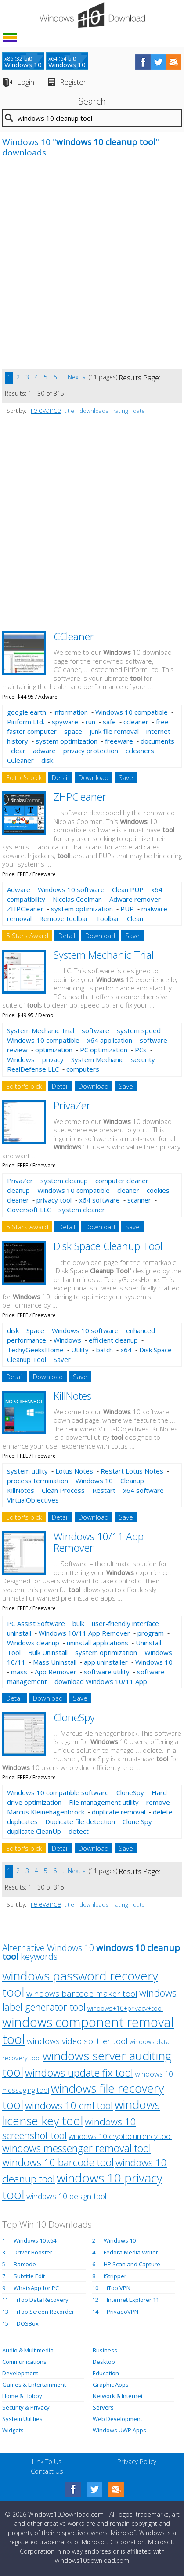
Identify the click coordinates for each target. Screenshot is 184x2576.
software (95, 1030)
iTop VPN (118, 2288)
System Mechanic (97, 1059)
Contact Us (47, 2471)
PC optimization (103, 1049)
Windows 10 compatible (131, 712)
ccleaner (135, 721)
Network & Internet (118, 2396)
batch (104, 1349)
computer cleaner (121, 1180)
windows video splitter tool (77, 2041)
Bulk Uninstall (48, 1652)
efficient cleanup (113, 1340)
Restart (103, 1490)
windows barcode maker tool (81, 1993)
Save (126, 777)
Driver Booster (33, 2252)
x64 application (109, 1040)
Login (25, 82)
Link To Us (47, 2461)
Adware (18, 889)
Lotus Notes (74, 1471)
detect (79, 1831)
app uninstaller (106, 1662)
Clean (135, 918)
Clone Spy (137, 1821)
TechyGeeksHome (35, 1349)
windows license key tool (81, 2112)
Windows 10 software (71, 889)
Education (106, 2373)
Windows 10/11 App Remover (99, 1541)
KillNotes (72, 1396)
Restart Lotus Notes (132, 1471)
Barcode (25, 2264)
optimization (53, 1049)
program (150, 1633)
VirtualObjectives (33, 1500)
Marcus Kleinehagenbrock (45, 1811)
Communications (24, 2362)
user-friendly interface (125, 1623)
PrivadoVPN (122, 2312)
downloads (93, 411)
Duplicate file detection (80, 1821)
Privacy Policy (136, 2461)
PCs (141, 1049)
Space (35, 1330)
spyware (65, 721)
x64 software (99, 1200)
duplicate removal (118, 1811)
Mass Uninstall (54, 1662)
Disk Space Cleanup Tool (108, 1246)
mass (19, 1671)
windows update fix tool (79, 2073)
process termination (37, 1480)
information (71, 712)
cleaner (128, 1190)
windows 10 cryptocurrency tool (120, 2136)
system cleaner (81, 1209)
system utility (27, 1471)
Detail (60, 777)
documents (157, 741)
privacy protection (90, 750)
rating (120, 411)
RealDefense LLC (33, 1069)
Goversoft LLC (29, 1209)
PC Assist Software (36, 1623)
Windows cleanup (33, 1642)
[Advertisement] (92, 268)
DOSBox (28, 2323)
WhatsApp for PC (36, 2288)
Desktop (104, 2362)
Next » (76, 377)
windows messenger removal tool (76, 2148)
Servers (103, 2407)
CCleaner (74, 636)
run (90, 721)
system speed (139, 1030)
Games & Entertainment (34, 2384)
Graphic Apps (111, 2384)
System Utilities (22, 2419)
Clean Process (63, 1490)
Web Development (117, 2419)
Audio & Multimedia (28, 2350)
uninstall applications (97, 1642)
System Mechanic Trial (104, 955)
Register (73, 82)
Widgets (13, 2430)
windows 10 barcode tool (58, 2162)
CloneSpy (74, 1717)
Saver (62, 1359)
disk (47, 760)
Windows (21, 1059)
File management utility (104, 1802)
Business (105, 2350)
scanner (139, 1200)
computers (82, 1069)
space (73, 731)
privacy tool (54, 1200)
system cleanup (64, 1180)
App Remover (55, 1671)
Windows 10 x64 (35, 2240)
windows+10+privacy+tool (125, 2008)
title (69, 411)
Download (93, 777)
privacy (53, 1059)
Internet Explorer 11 (133, 2300)
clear (18, 750)
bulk (78, 1623)
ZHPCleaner (80, 797)
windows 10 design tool (66, 2196)
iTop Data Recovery (43, 2300)
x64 (126, 1349)
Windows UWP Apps (119, 2430)
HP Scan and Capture (132, 2264)
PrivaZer (72, 1105)
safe (109, 721)
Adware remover (135, 899)
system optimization (66, 741)
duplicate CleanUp (34, 1831)
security (143, 1059)
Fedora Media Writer (131, 2252)
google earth (26, 712)
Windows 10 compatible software (58, 1792)
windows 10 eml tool (69, 2105)
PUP (127, 908)
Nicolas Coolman (77, 899)
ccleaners (140, 750)
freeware (119, 741)
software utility (107, 1671)
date (139, 411)
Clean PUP (128, 889)
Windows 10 (94, 1480)
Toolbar (107, 918)
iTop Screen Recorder (45, 2312)
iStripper (115, 2276)
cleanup (18, 1190)
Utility (80, 1349)
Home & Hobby (22, 2396)
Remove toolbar (63, 918)
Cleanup (132, 1480)
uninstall (19, 1633)
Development (20, 2373)
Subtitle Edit (29, 2276)
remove (158, 1802)
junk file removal (114, 731)
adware (44, 750)
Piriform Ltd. (25, 721)
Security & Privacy (26, 2407)
